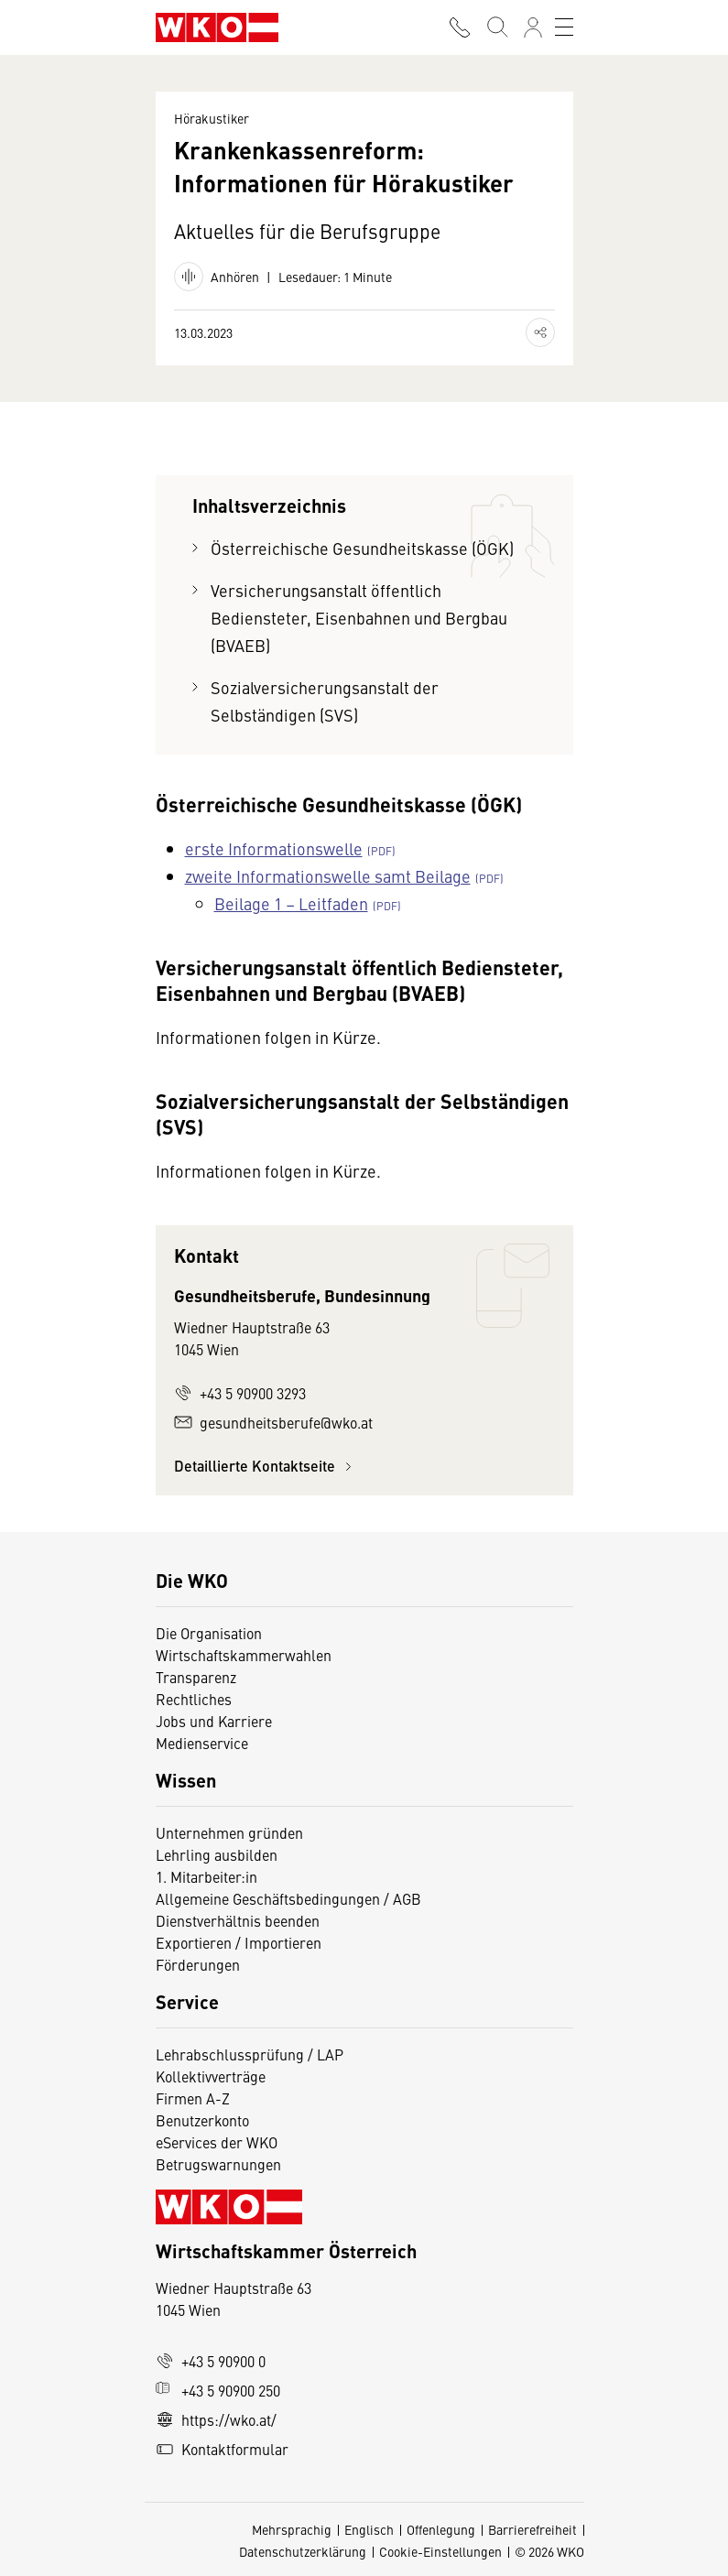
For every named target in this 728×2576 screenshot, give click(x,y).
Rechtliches (194, 1699)
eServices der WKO (216, 2142)
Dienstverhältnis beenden (238, 1920)
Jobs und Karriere (214, 1721)
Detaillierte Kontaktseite (265, 1465)
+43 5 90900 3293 (240, 1393)
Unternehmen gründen (229, 1832)
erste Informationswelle (274, 848)
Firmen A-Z (193, 2098)
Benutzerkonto (202, 2120)
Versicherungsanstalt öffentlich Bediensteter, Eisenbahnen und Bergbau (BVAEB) (359, 618)
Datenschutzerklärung (302, 2551)
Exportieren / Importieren (238, 1942)
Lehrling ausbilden (216, 1854)
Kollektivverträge (211, 2076)
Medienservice (202, 1743)
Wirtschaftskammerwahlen (243, 1655)
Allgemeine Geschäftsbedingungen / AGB (288, 1898)
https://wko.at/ (216, 2419)
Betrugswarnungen (220, 2164)
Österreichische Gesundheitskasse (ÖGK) (362, 548)
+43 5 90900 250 (218, 2390)
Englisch (369, 2529)
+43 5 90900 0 (211, 2361)
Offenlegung (441, 2529)
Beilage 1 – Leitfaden (291, 903)
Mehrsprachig (291, 2529)
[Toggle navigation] (564, 27)
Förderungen (198, 1964)
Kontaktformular (222, 2449)
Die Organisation (209, 1633)
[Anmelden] (533, 27)
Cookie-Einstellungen (440, 2551)
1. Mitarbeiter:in (206, 1876)
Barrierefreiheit (532, 2529)
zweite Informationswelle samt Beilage (328, 875)
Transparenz (196, 1677)
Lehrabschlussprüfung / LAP (249, 2054)
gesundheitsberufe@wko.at (273, 1422)
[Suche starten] (496, 27)
